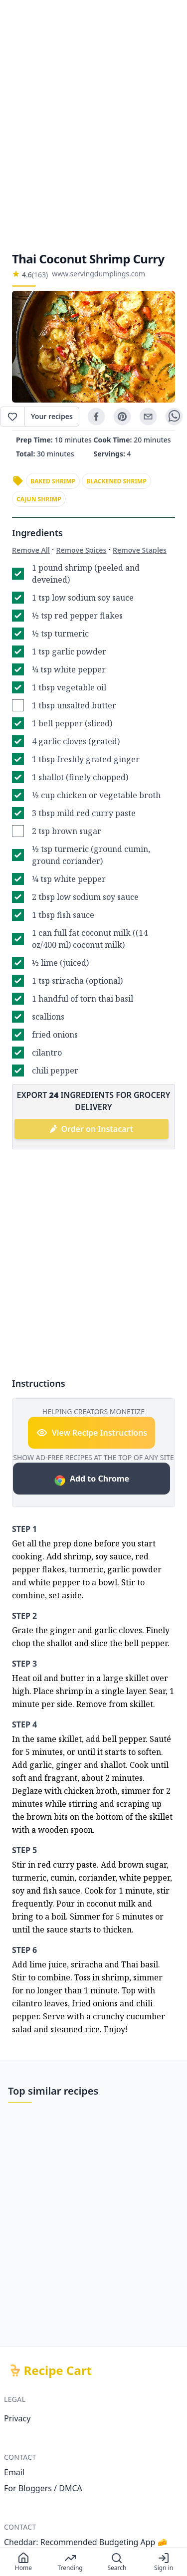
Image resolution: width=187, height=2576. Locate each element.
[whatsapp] (174, 417)
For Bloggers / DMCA (43, 2488)
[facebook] (96, 417)
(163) (40, 274)
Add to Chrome (91, 1480)
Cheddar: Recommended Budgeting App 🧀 (86, 2542)
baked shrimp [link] (52, 481)
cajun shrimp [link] (38, 499)
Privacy (17, 2418)
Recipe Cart (58, 2370)
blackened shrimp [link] (116, 481)
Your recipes (52, 416)
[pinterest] (122, 417)
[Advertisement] (93, 125)
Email (14, 2472)
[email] (148, 417)
